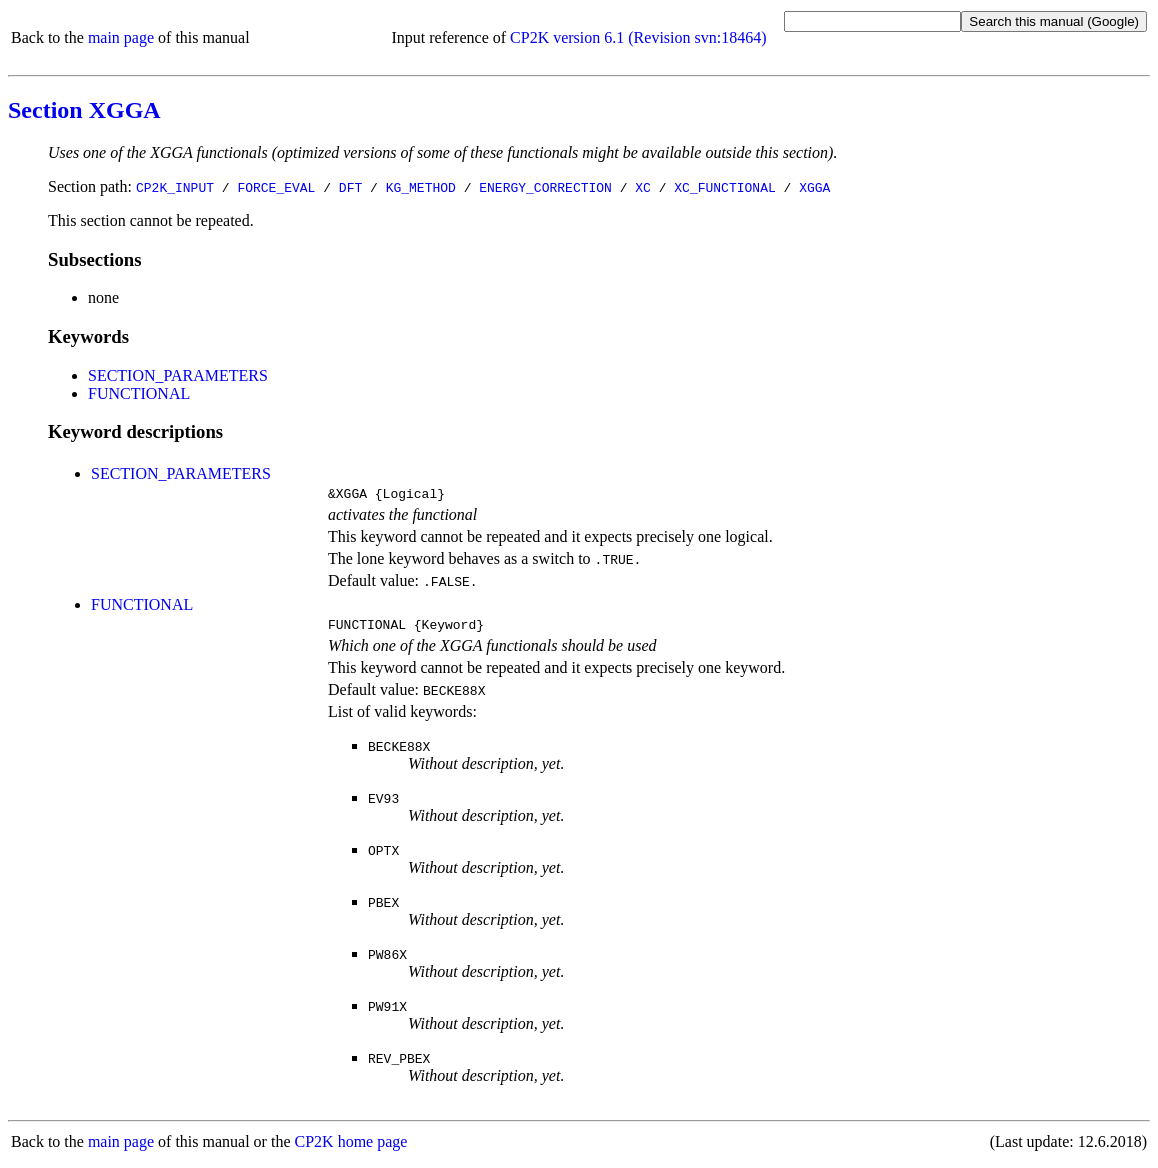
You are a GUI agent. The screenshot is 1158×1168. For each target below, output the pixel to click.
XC (643, 187)
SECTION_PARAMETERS (178, 375)
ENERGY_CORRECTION (545, 187)
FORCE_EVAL (276, 187)
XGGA (814, 187)
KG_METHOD (421, 187)
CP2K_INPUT (175, 187)
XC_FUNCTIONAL (724, 187)
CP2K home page (351, 1147)
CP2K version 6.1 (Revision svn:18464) (638, 37)
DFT (350, 187)
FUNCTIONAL (139, 393)
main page (121, 37)
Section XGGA (84, 110)
